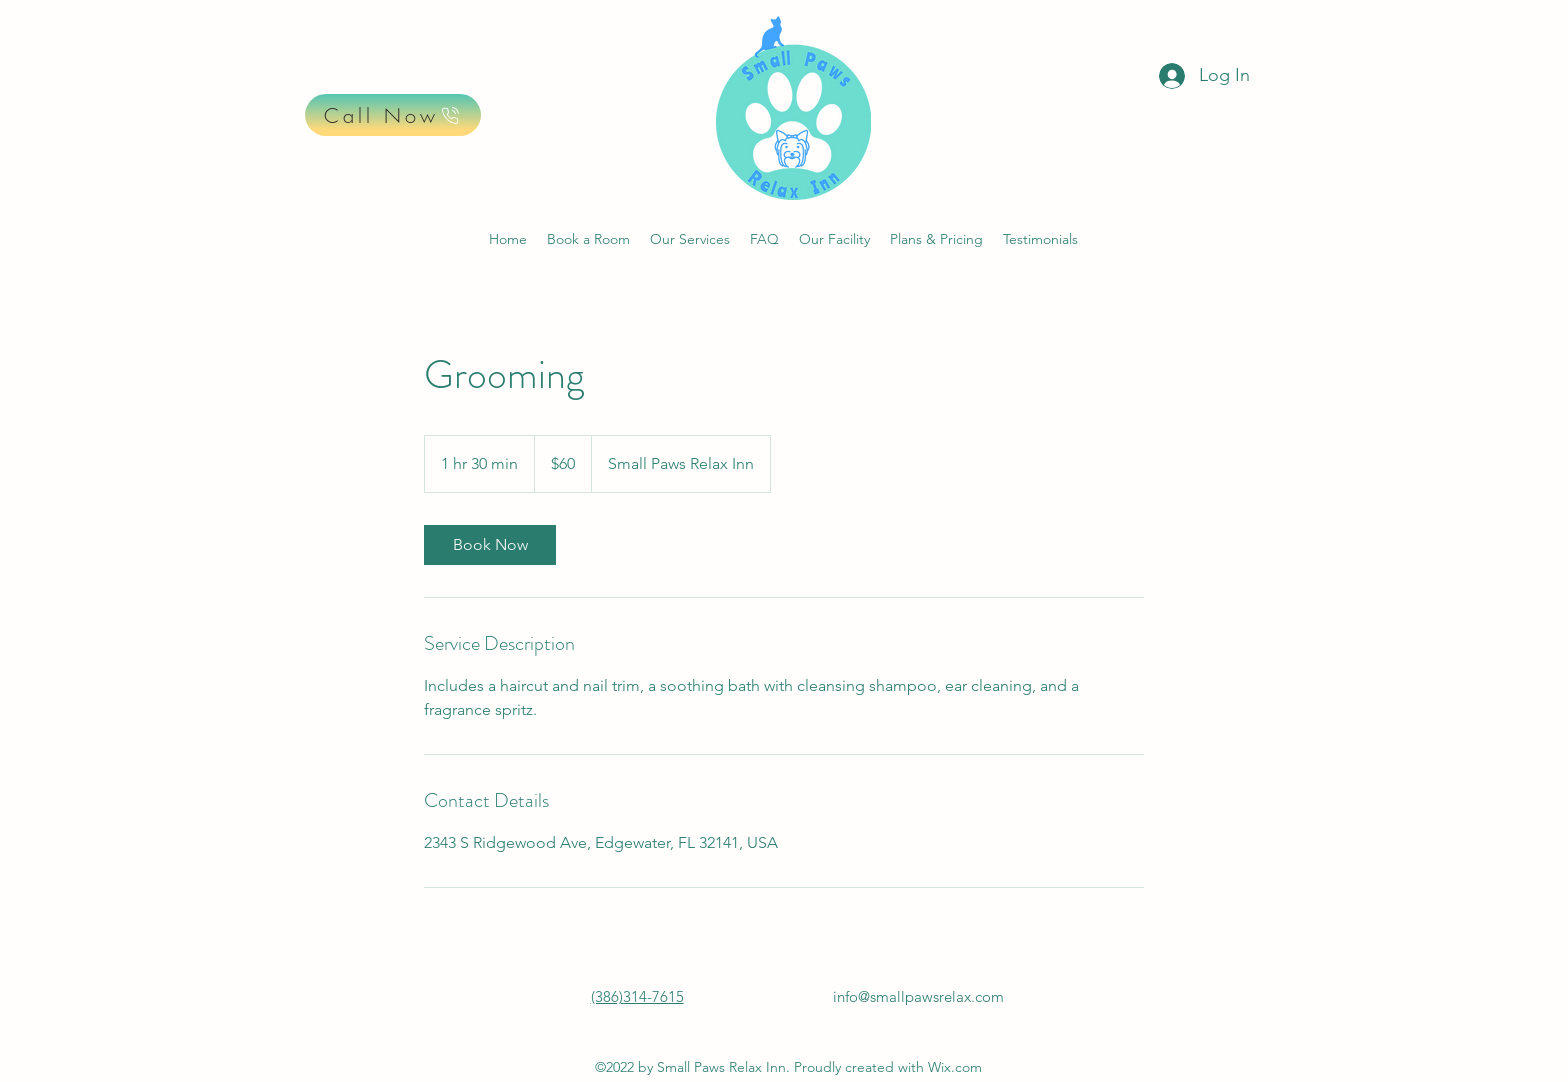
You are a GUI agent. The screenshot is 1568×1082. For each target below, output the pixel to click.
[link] (490, 545)
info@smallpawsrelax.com (918, 996)
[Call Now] (393, 115)
